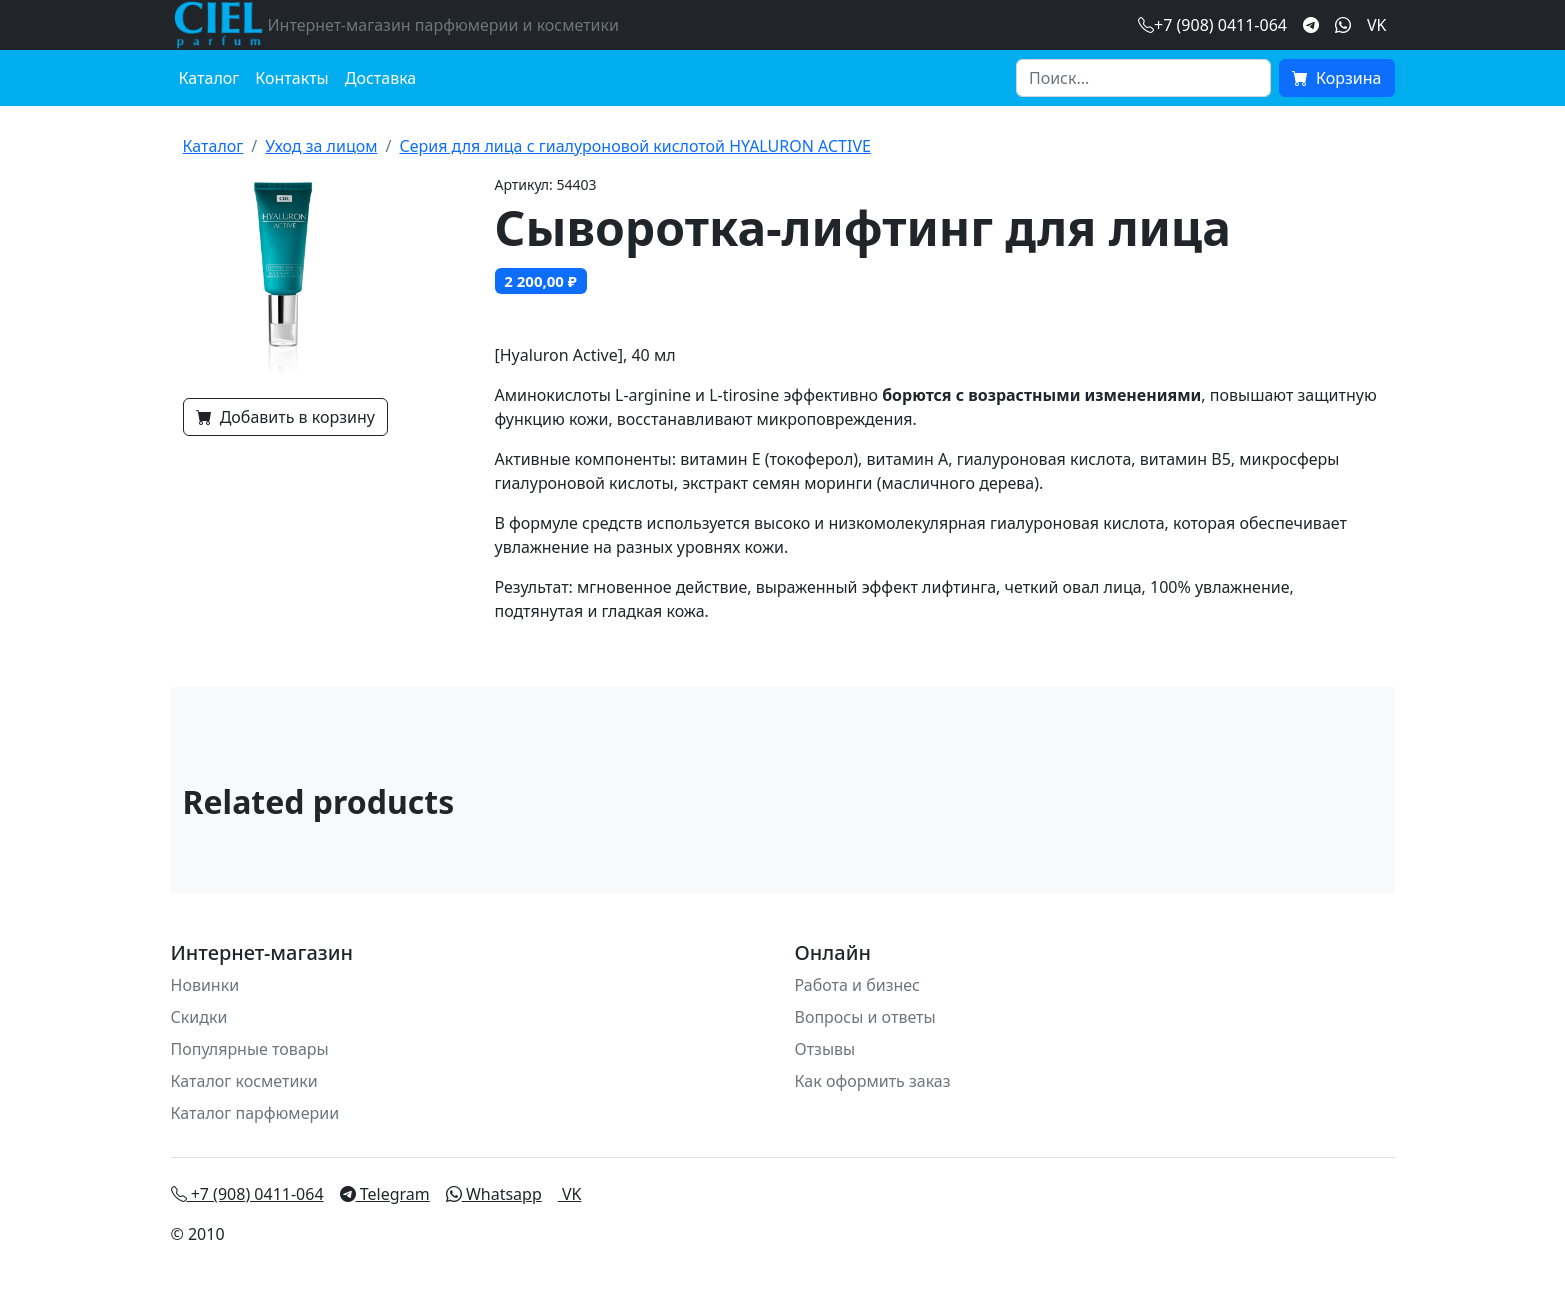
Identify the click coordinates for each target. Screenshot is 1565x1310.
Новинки (205, 985)
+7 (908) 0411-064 (247, 1194)
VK (1377, 25)
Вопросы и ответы (865, 1017)
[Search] (1143, 78)
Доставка (381, 78)
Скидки (199, 1017)
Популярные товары (250, 1049)
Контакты (291, 78)
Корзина (1337, 78)
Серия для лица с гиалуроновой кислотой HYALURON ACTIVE (634, 146)
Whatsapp (494, 1194)
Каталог (209, 78)
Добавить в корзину (285, 417)
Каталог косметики (244, 1081)
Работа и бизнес (858, 985)
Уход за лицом (321, 146)
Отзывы (825, 1049)
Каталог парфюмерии (255, 1113)
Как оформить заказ (873, 1081)
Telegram (385, 1194)
